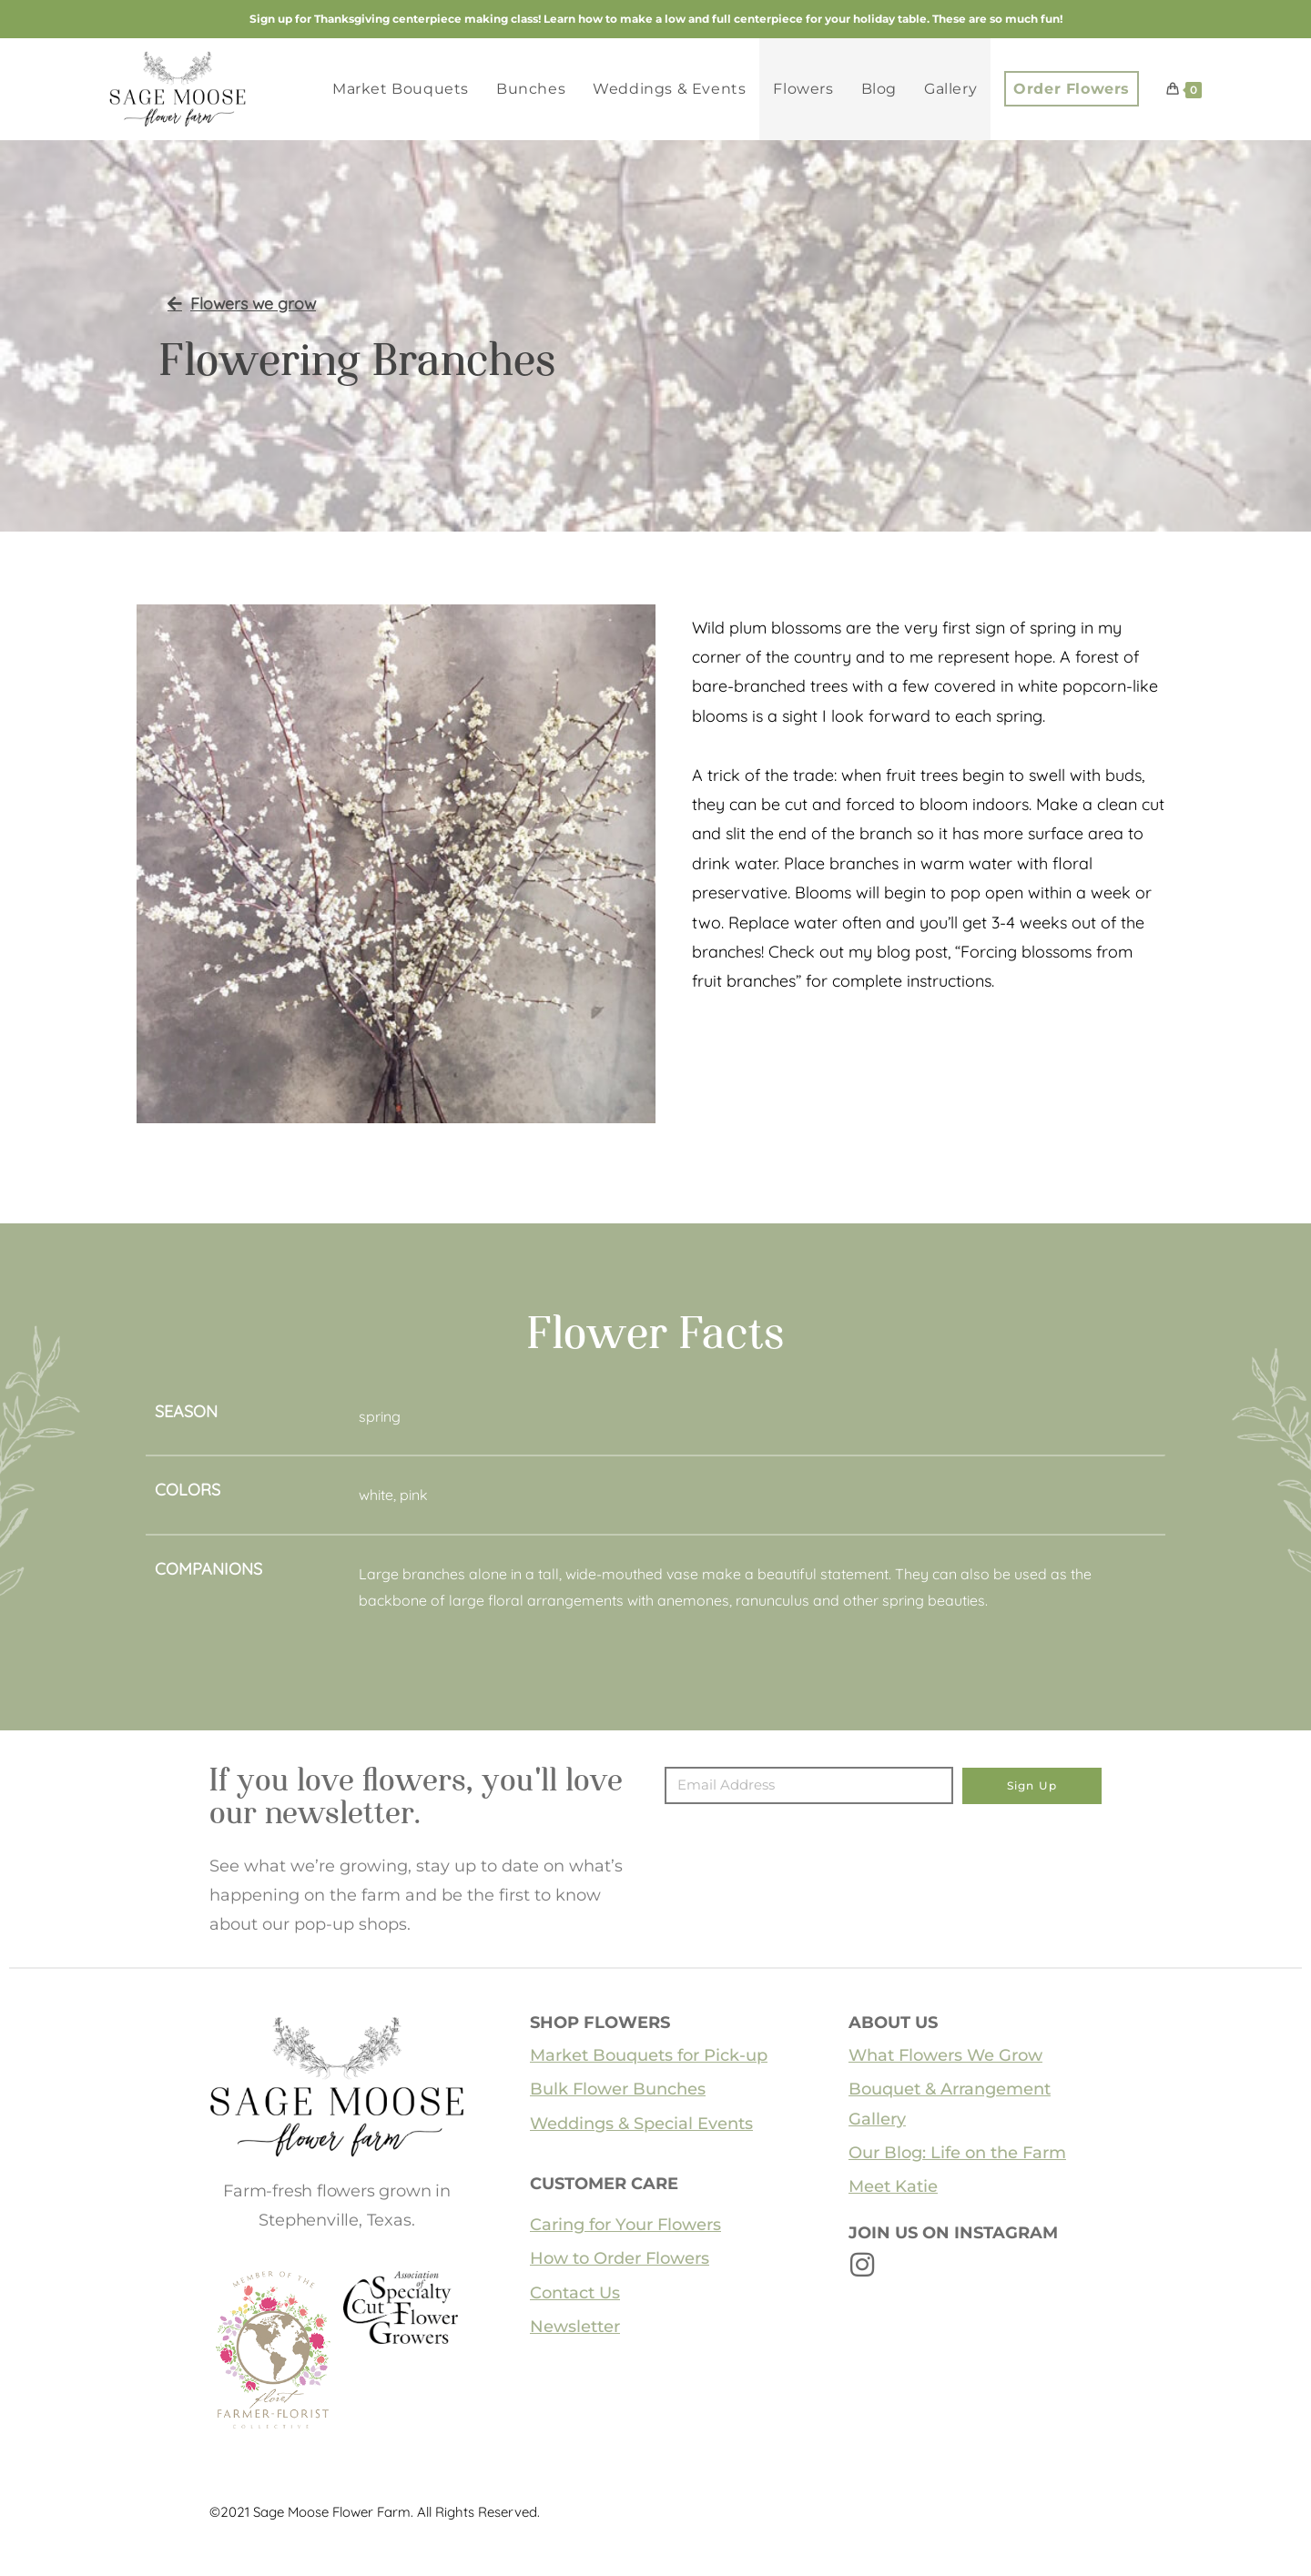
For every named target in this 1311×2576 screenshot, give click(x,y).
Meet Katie (893, 2186)
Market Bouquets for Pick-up (648, 2055)
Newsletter (575, 2327)
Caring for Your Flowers (625, 2225)
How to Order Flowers (619, 2258)
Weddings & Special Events (641, 2124)
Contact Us (575, 2293)
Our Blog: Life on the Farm (957, 2153)
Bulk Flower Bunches (618, 2089)
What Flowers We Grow (945, 2055)
